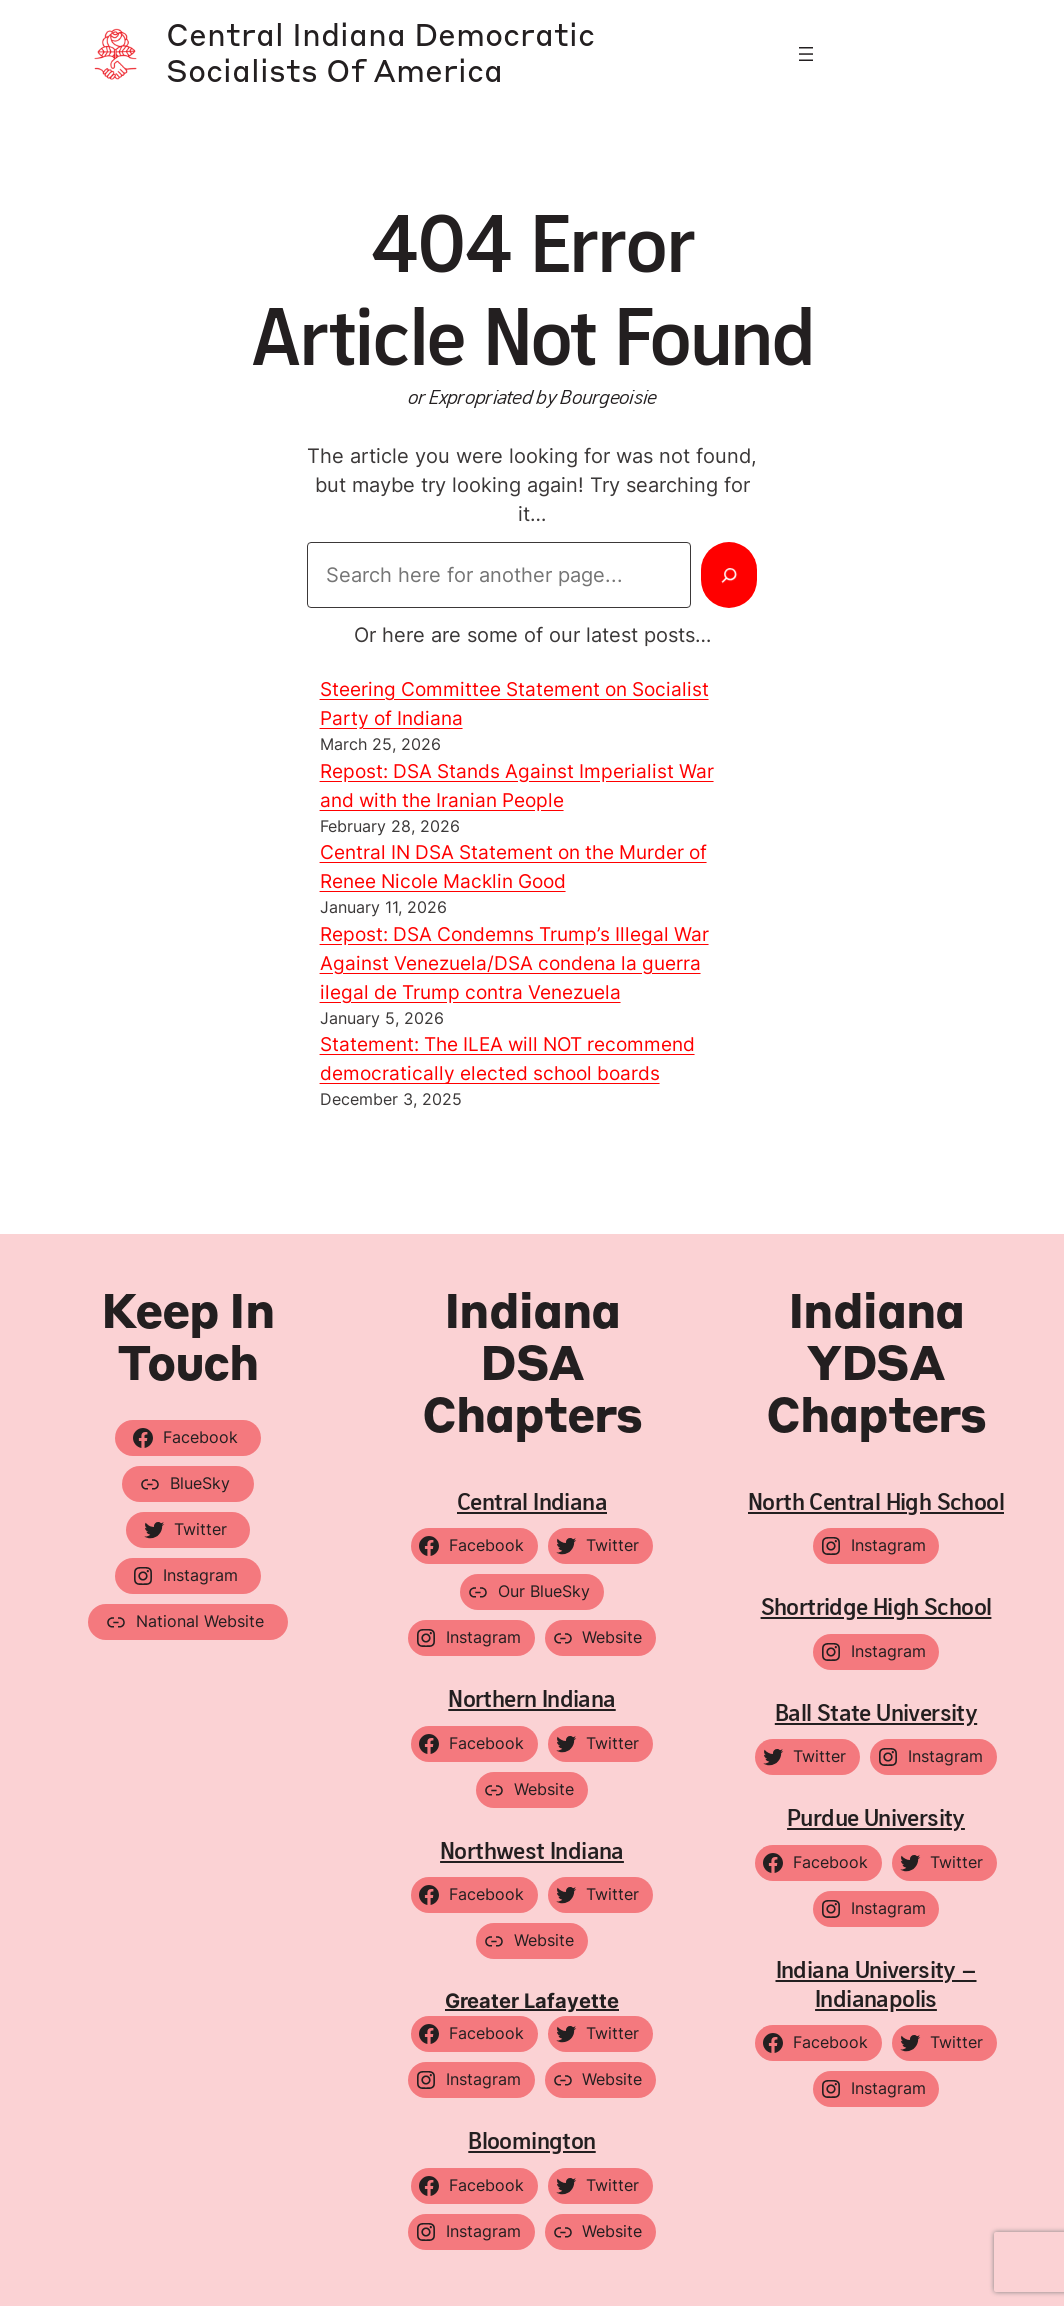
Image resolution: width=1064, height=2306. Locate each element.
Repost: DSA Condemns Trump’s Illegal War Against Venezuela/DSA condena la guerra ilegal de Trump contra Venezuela (524, 964)
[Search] (728, 575)
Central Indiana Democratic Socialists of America (412, 54)
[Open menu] (806, 54)
